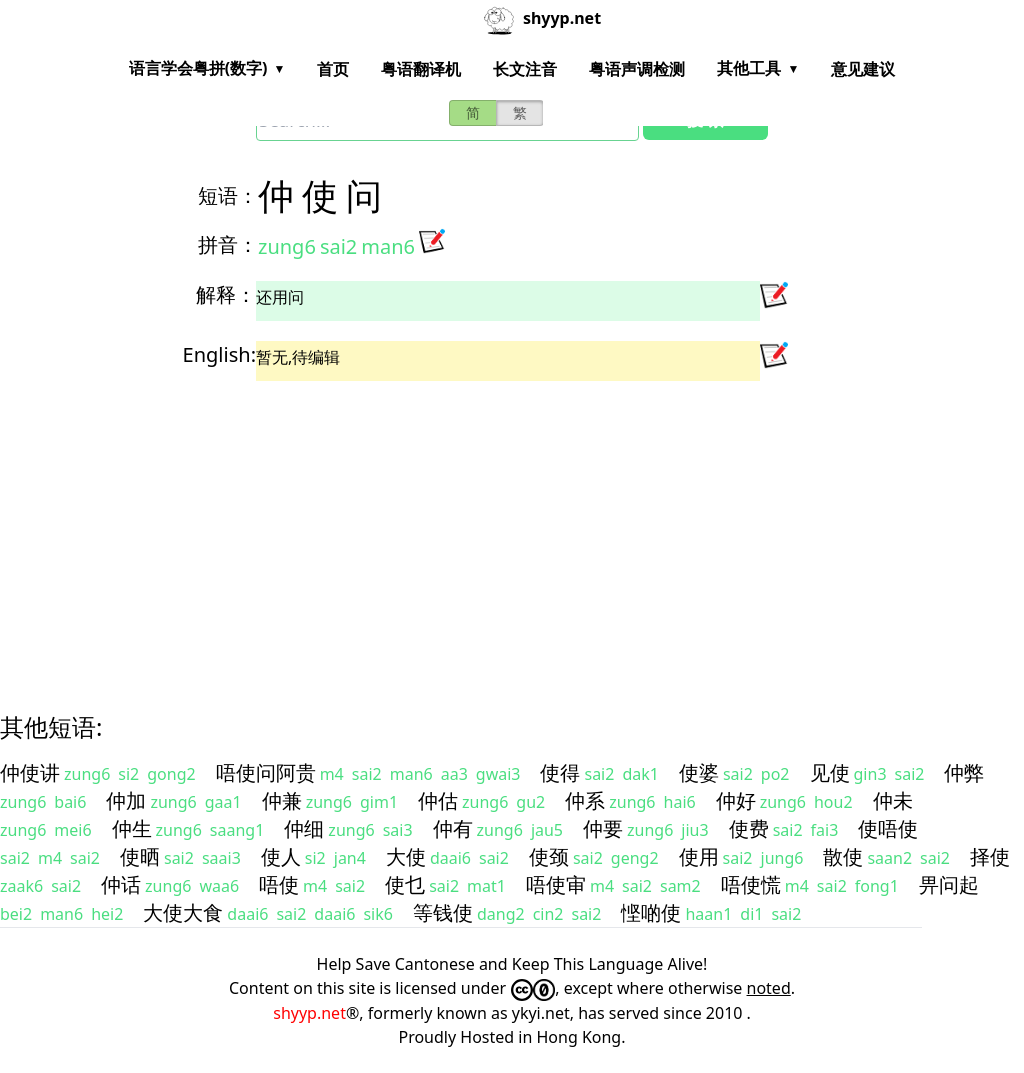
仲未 (893, 800)
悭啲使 (651, 912)
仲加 (126, 800)
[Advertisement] (512, 529)
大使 (406, 856)
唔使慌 (751, 884)
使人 (281, 856)
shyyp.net (309, 1013)
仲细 (304, 828)
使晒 (140, 856)
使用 (699, 856)
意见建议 (863, 69)
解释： (226, 294)
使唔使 (888, 828)
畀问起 (949, 884)
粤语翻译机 (421, 69)
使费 (749, 828)
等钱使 (443, 912)
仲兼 (282, 800)
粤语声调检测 (637, 69)
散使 (843, 856)
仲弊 (964, 772)
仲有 (453, 828)
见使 (830, 772)
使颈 (549, 856)
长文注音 (525, 69)
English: (219, 354)
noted (769, 988)
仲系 (585, 800)
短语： (228, 195)
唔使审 (556, 884)
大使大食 (183, 912)
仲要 (603, 828)
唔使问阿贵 (266, 772)
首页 (333, 69)
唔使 (279, 884)
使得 (560, 772)
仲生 (132, 828)
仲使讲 (30, 772)
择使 (990, 856)
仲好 (736, 800)
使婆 (699, 772)
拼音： (228, 244)
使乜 (405, 884)
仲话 (121, 884)
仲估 (438, 800)
